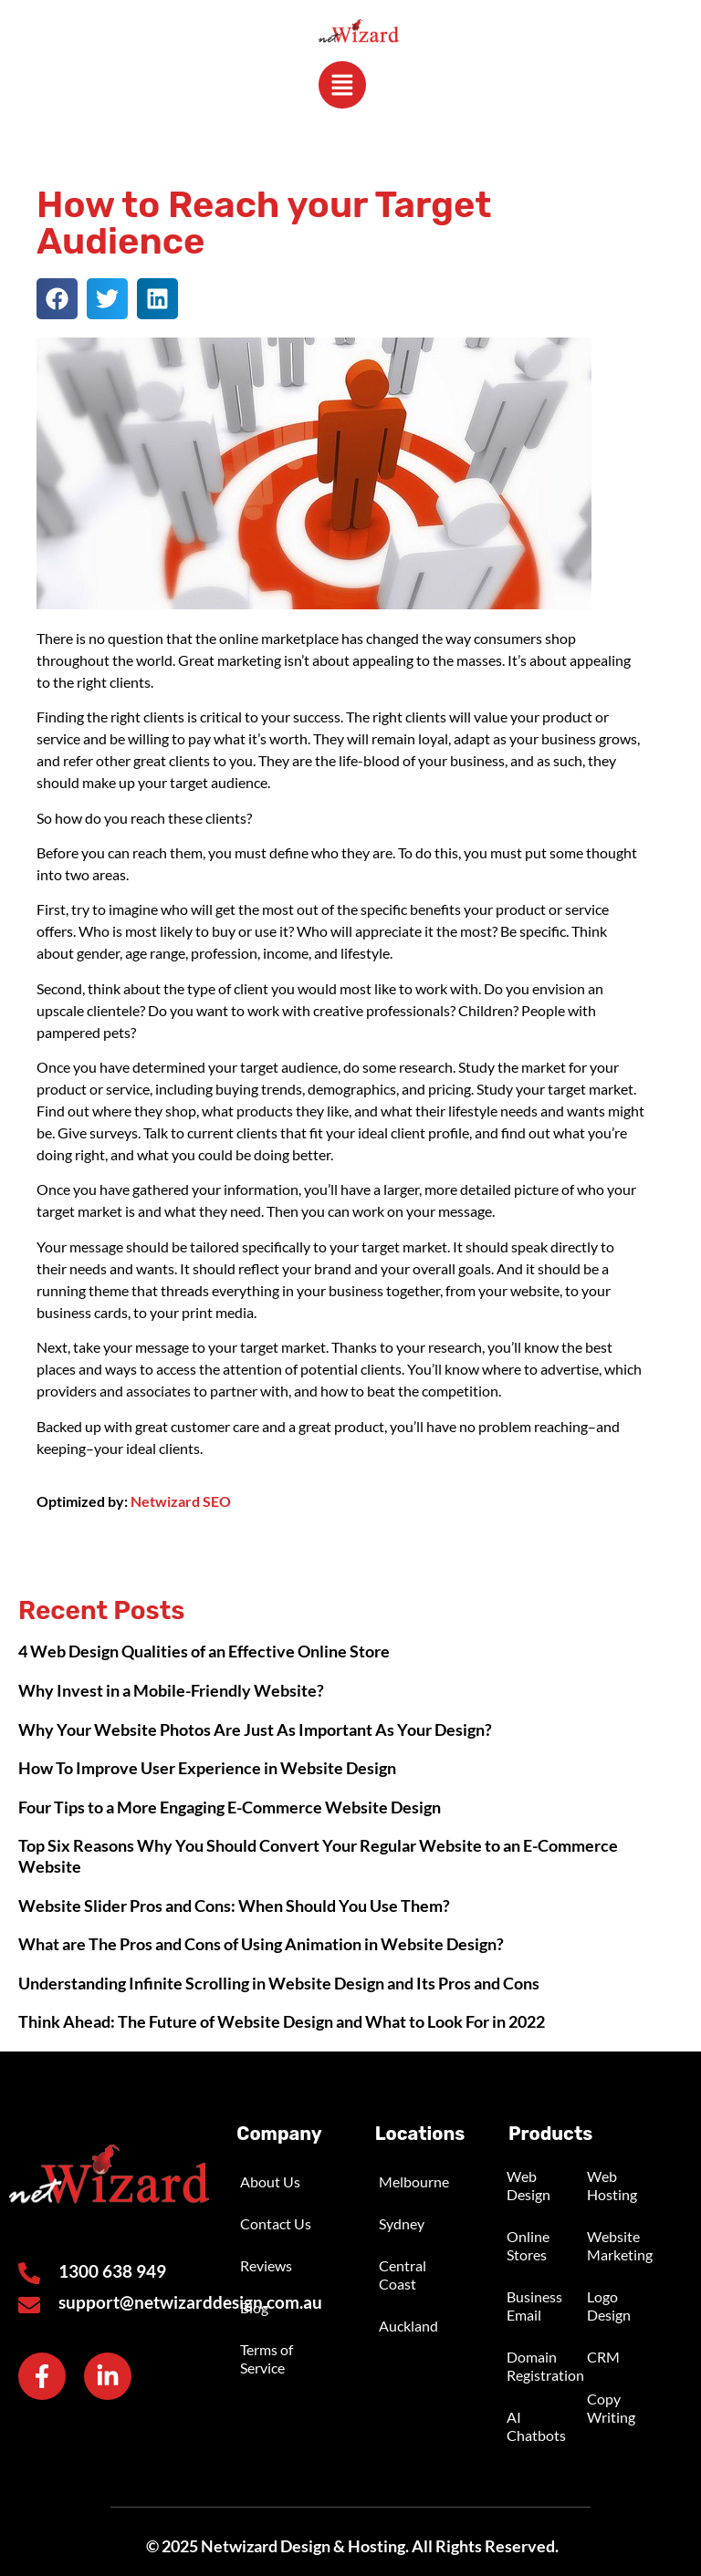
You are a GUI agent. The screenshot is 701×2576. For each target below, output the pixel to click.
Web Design (528, 2185)
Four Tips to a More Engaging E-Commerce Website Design (229, 1807)
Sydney (401, 2223)
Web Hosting (612, 2185)
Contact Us (275, 2223)
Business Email (534, 2305)
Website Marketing (620, 2245)
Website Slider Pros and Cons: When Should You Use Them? (234, 1906)
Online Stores (528, 2245)
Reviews (266, 2265)
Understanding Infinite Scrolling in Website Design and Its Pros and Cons (278, 1983)
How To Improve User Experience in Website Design (207, 1768)
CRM (603, 2356)
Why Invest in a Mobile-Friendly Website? (171, 1690)
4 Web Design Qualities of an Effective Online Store (204, 1652)
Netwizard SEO (181, 1501)
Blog (254, 2307)
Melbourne (414, 2181)
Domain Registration (545, 2366)
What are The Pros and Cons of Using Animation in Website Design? (261, 1944)
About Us (270, 2181)
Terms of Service (266, 2358)
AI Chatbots (536, 2426)
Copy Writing (611, 2407)
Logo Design (609, 2305)
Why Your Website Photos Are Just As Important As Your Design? (255, 1729)
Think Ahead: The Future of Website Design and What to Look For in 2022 (281, 2022)
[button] (57, 298)
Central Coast (402, 2274)
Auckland (408, 2325)
